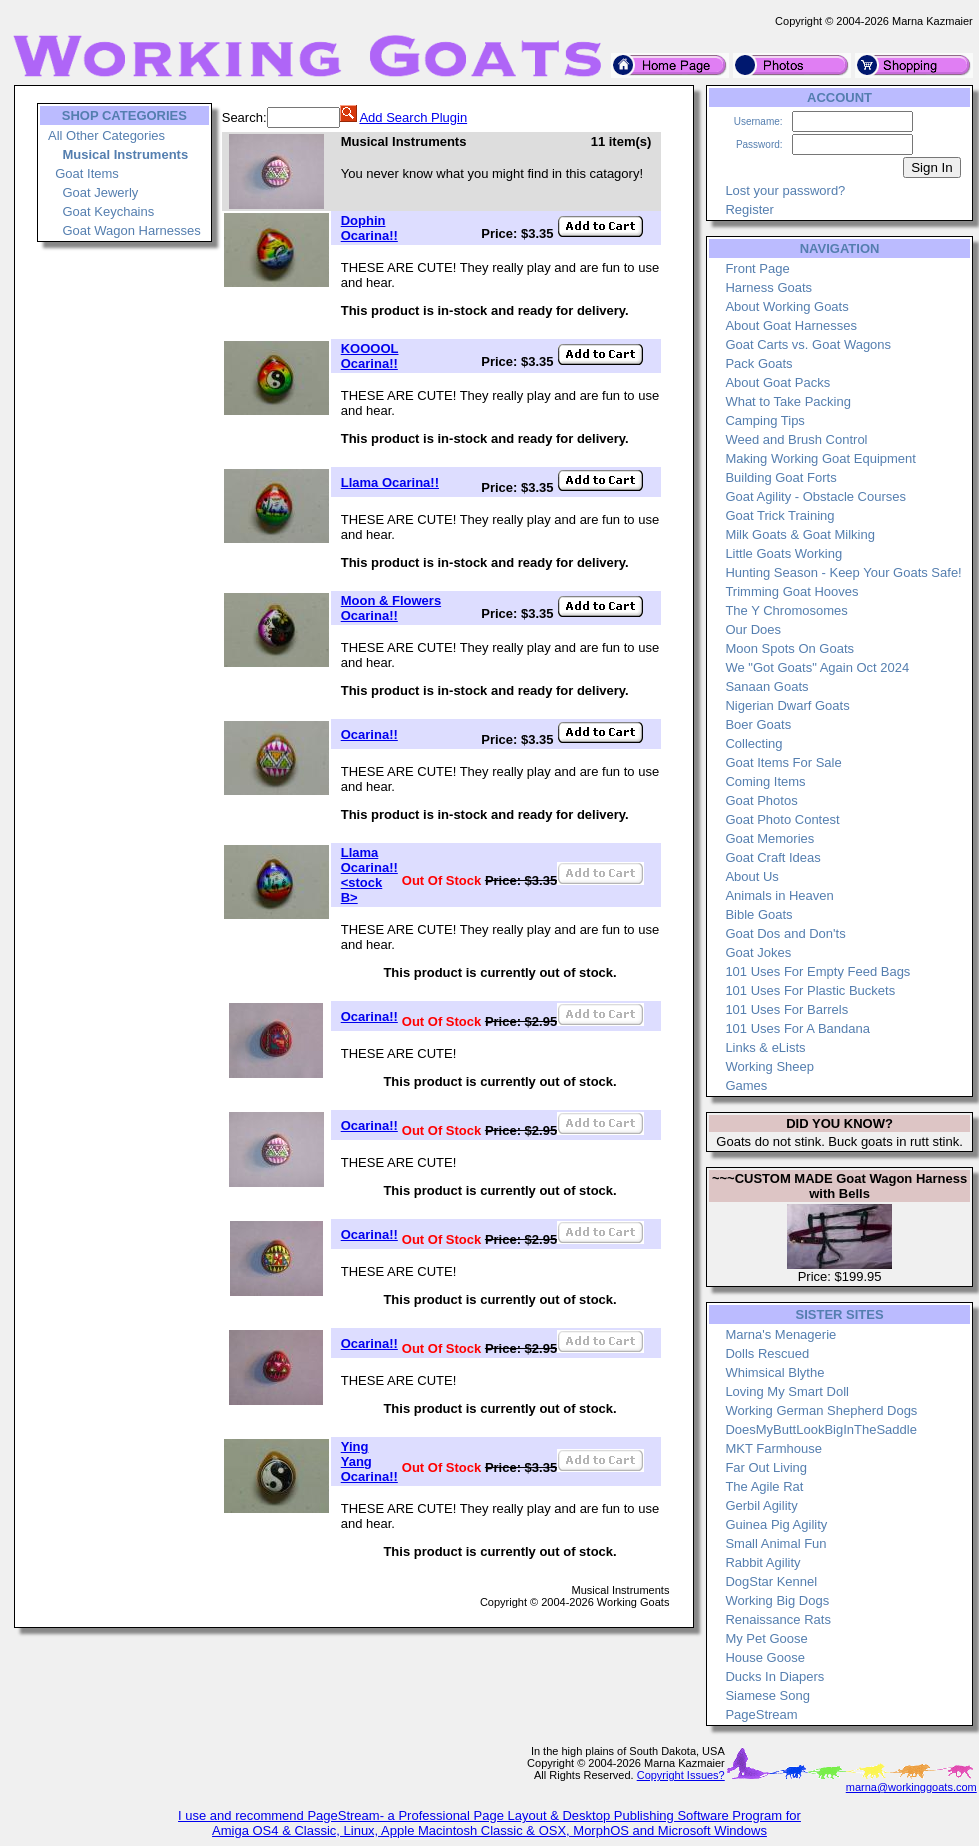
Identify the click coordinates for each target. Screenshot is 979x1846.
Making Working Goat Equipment (820, 458)
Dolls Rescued (767, 1353)
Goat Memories (769, 838)
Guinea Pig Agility (776, 1524)
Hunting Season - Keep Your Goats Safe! (843, 572)
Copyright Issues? (681, 1775)
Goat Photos (761, 800)
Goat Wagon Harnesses (131, 230)
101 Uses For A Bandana (797, 1028)
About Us (751, 876)
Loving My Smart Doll (787, 1391)
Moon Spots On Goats (789, 648)
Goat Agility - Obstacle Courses (815, 496)
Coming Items (765, 781)
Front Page (757, 268)
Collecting (753, 743)
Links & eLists (765, 1047)
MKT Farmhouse (773, 1448)
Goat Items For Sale (783, 762)
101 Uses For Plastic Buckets (810, 990)
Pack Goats (758, 363)
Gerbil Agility (761, 1505)
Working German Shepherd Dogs (821, 1410)
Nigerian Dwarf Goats (787, 705)
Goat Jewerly (100, 192)
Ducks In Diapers (774, 1676)
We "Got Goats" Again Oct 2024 (817, 667)
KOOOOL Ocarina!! (370, 356)
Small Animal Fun (775, 1543)
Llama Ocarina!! (390, 482)
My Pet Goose (766, 1638)
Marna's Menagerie (780, 1334)
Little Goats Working (783, 553)
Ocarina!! (369, 734)
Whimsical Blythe (774, 1372)
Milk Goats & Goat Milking (800, 534)
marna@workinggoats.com (911, 1787)
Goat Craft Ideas (772, 857)
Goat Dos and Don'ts (785, 933)
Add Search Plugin (413, 117)
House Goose (765, 1657)
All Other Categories (106, 135)
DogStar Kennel (771, 1581)
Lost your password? (785, 190)
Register (749, 209)
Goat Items (87, 173)
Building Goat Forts (780, 477)
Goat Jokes (758, 952)
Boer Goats (758, 724)
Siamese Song (767, 1695)
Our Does (753, 629)
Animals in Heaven (779, 895)
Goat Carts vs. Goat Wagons (808, 344)
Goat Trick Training (779, 515)
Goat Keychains (108, 211)
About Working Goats (786, 306)
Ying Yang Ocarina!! (369, 1461)
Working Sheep (769, 1066)
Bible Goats (758, 914)
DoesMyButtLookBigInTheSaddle (821, 1429)
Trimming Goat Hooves (791, 591)
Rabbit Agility (762, 1562)
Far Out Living (766, 1467)
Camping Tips (764, 420)
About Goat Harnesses (791, 325)
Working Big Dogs (777, 1600)
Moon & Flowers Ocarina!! (391, 608)
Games (746, 1085)
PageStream (761, 1714)
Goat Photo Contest (782, 819)
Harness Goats (768, 287)
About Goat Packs (777, 382)
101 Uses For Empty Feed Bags (817, 971)
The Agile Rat (764, 1486)
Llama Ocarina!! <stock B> (369, 875)
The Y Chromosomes (786, 610)
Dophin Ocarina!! (369, 228)
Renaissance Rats (778, 1619)
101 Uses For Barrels (786, 1009)
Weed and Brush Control (796, 439)
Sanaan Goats (766, 686)
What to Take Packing (788, 401)
